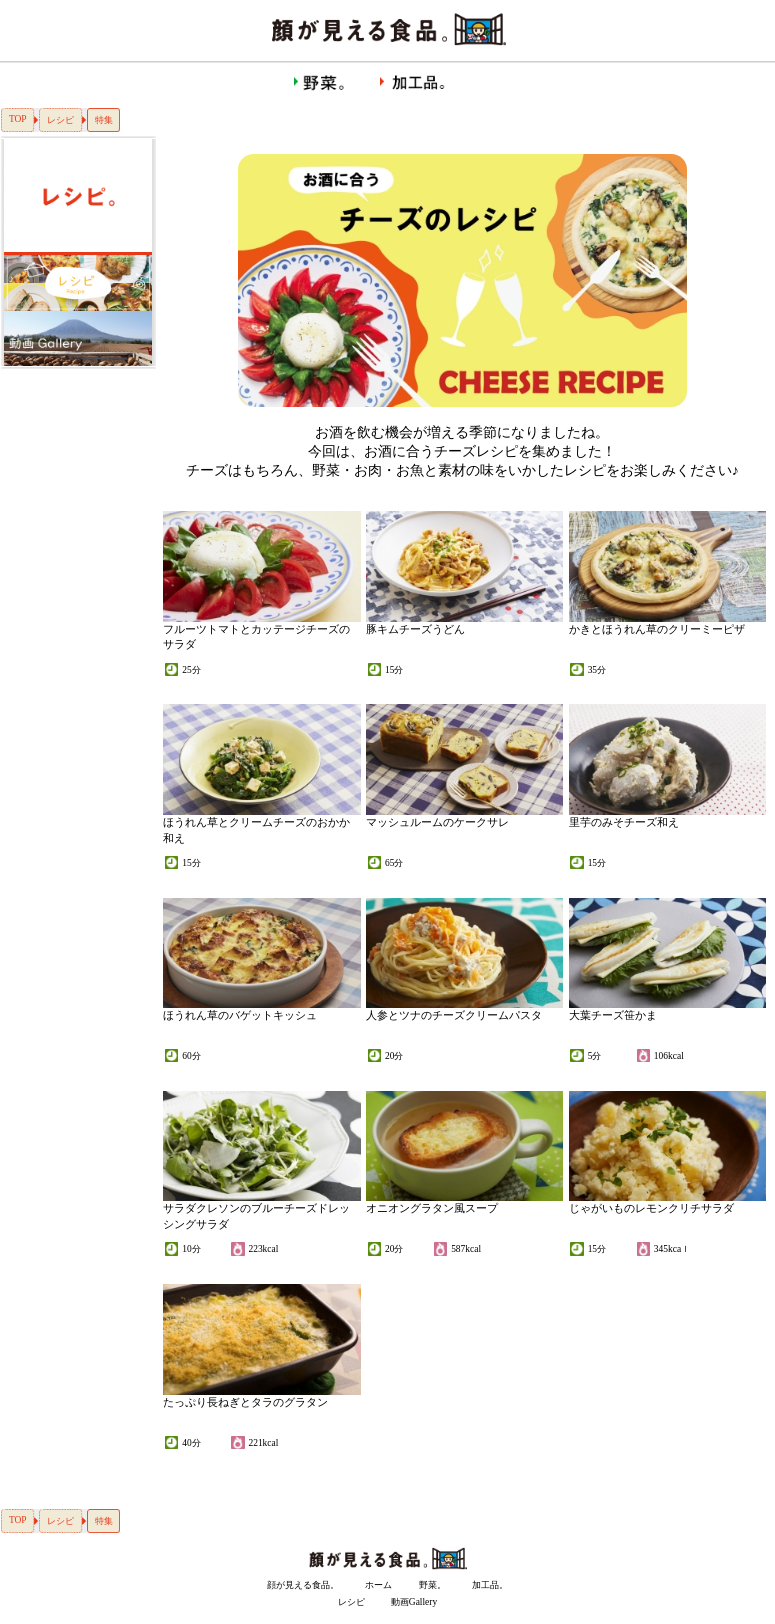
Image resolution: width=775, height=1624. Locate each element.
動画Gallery (414, 1602)
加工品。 (490, 1585)
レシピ (60, 120)
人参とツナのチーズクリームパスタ (454, 1015)
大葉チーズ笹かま (613, 1015)
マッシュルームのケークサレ (437, 822)
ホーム (378, 1585)
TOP (18, 119)
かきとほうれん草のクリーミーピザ (657, 629)
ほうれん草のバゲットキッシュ (240, 1015)
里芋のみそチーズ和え (624, 822)
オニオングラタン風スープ (432, 1208)
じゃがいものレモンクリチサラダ (651, 1208)
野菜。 (432, 1585)
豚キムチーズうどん (415, 629)
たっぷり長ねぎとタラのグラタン (245, 1402)
